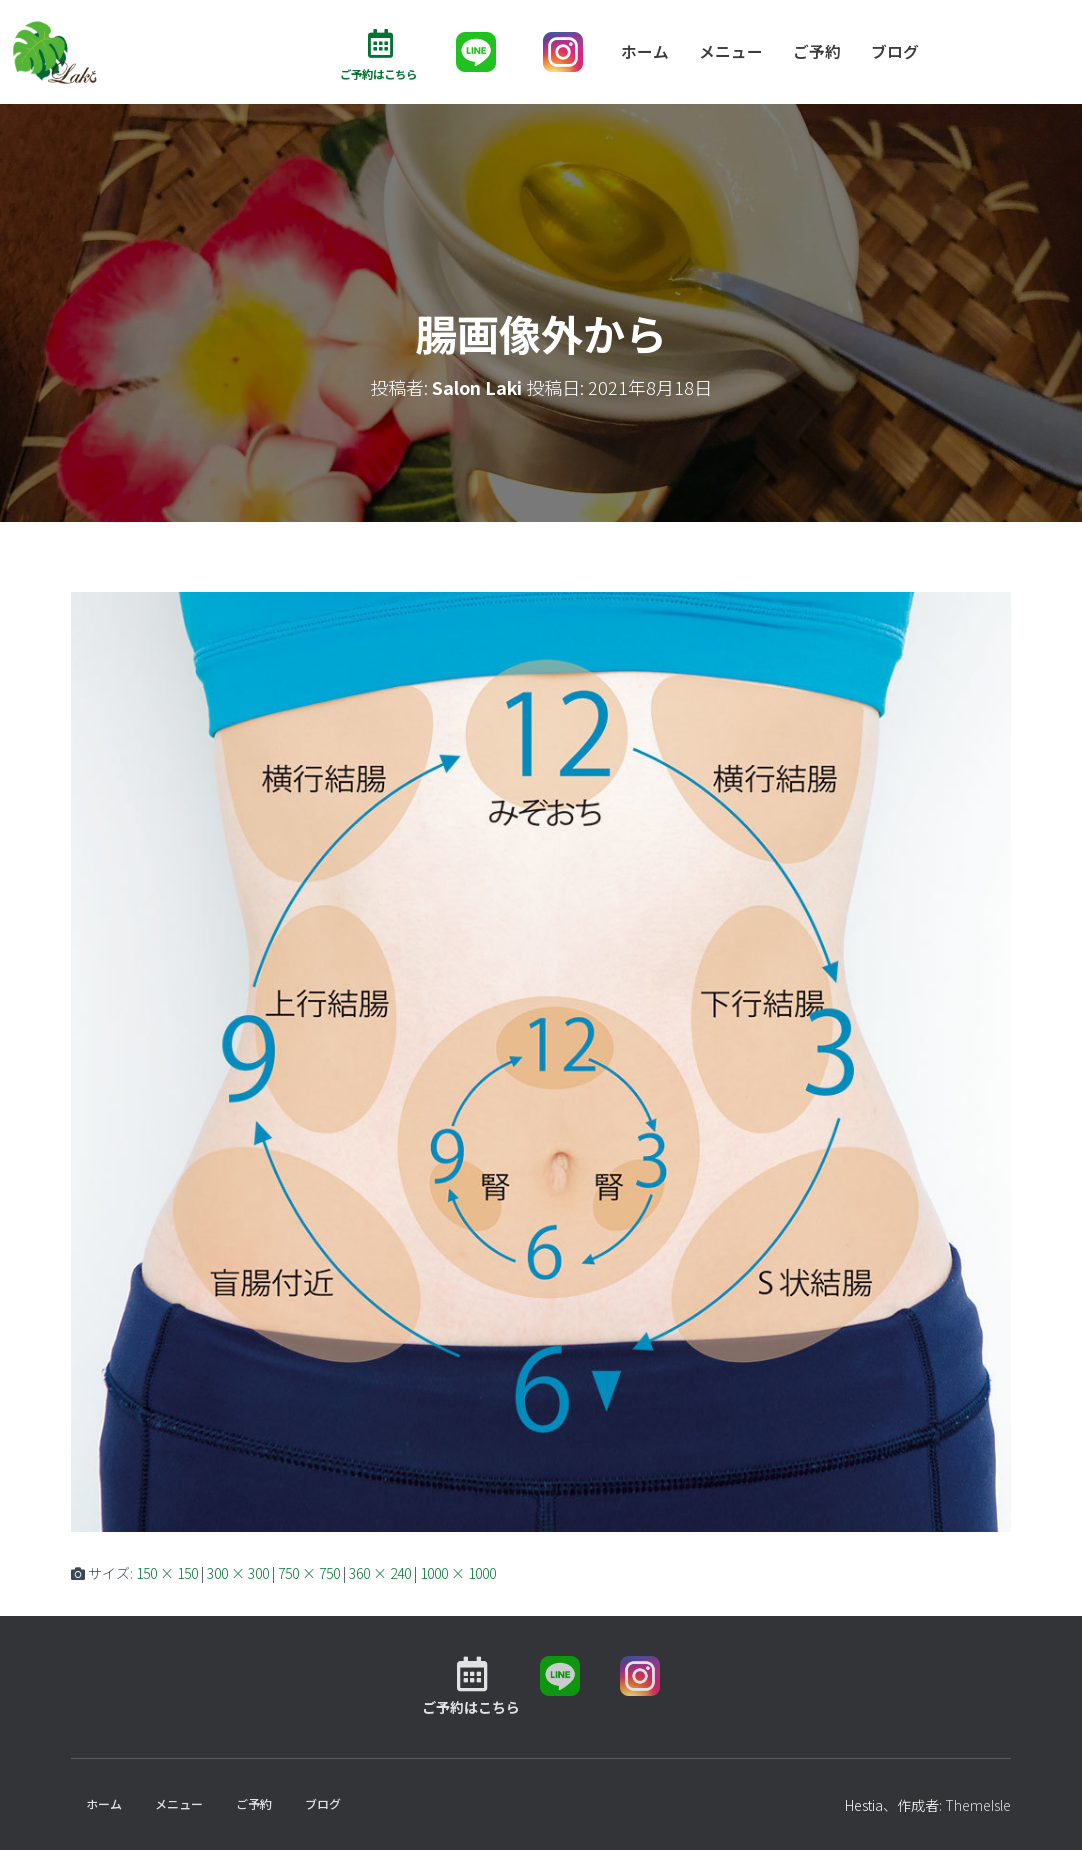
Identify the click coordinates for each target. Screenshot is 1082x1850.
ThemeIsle (978, 1806)
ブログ (895, 52)
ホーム (645, 52)
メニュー (731, 52)
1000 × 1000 (458, 1574)
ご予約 (817, 52)
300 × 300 (238, 1574)
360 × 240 (380, 1574)
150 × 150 (167, 1574)
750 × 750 (309, 1574)
